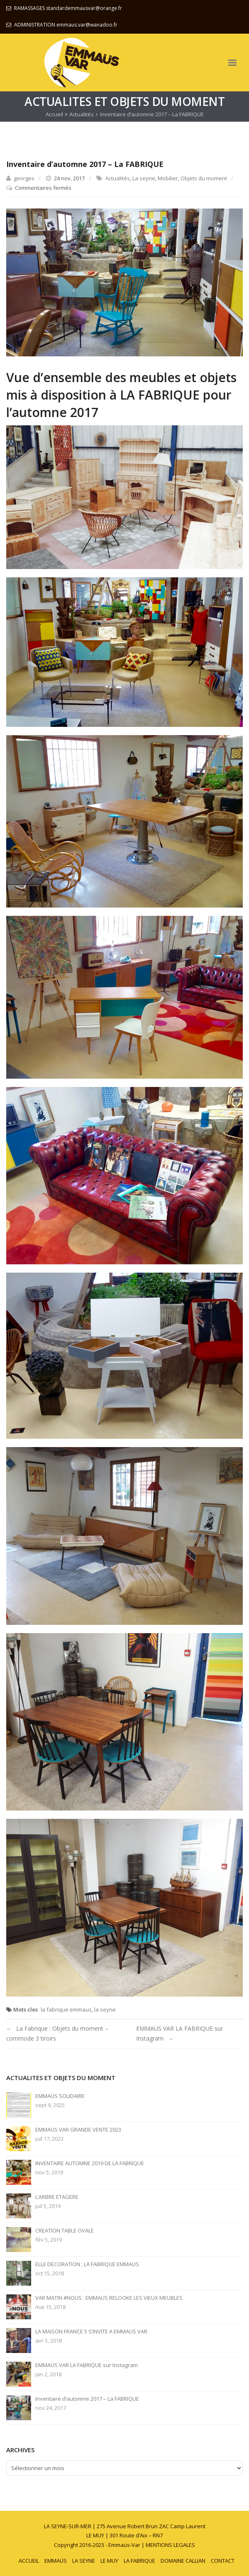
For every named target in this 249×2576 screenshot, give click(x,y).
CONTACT (222, 2560)
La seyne (143, 178)
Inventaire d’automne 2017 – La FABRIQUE (87, 2398)
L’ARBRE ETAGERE (56, 2197)
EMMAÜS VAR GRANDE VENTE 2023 (78, 2129)
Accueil (54, 114)
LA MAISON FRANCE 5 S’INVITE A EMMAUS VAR (91, 2331)
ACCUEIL (29, 2560)
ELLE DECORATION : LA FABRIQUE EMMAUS (87, 2264)
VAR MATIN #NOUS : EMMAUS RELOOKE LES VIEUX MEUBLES (109, 2297)
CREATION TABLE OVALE (64, 2230)
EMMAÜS (55, 2560)
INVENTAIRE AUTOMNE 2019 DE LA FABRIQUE (89, 2163)
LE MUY (109, 2560)
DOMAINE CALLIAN (183, 2560)
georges (24, 178)
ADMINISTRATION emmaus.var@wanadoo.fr (65, 24)
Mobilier (168, 178)
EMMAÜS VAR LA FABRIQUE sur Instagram (86, 2365)
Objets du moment (204, 178)
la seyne (105, 2009)
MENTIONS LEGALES (170, 2545)
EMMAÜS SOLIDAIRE (60, 2096)
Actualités (81, 114)
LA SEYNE (83, 2560)
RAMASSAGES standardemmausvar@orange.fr (68, 8)
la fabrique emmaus (66, 2009)
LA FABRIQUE (139, 2560)
